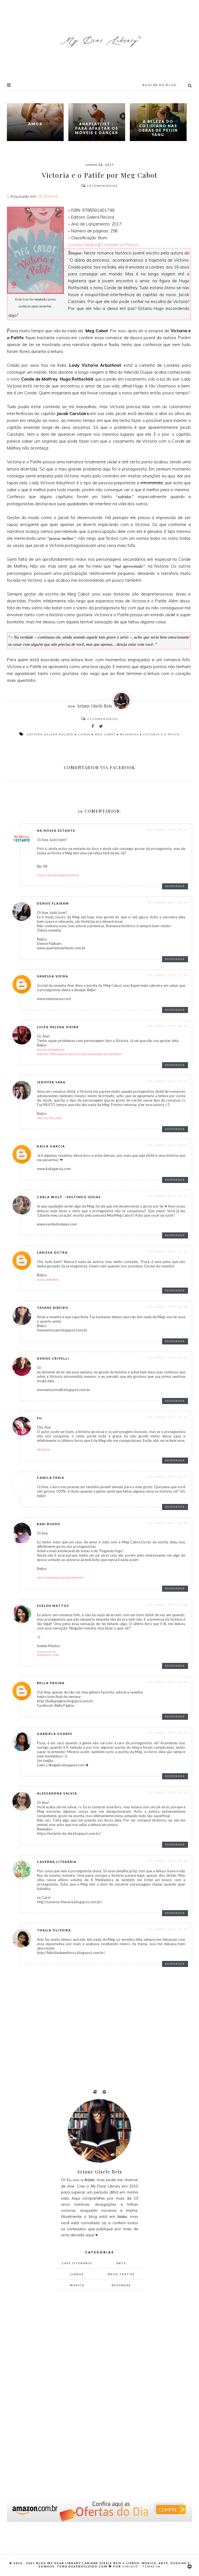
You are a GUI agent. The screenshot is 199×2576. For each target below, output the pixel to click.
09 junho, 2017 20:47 (167, 1523)
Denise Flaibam (53, 903)
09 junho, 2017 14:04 (167, 1145)
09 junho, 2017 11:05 (167, 1081)
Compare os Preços (119, 244)
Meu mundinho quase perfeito (60, 1577)
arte (121, 2263)
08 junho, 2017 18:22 (167, 829)
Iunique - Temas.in (141, 2566)
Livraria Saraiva (83, 244)
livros (84, 734)
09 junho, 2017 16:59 (167, 1357)
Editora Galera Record (50, 734)
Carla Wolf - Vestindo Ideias (69, 1197)
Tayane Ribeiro (53, 1307)
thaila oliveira (54, 1930)
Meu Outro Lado (49, 1118)
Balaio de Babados (50, 1049)
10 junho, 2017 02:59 (167, 1732)
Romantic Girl (48, 1655)
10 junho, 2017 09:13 (167, 1792)
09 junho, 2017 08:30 (167, 1026)
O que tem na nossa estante (58, 875)
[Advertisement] (96, 2386)
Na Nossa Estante (56, 830)
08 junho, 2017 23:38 (167, 975)
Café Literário (77, 2263)
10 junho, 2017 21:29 (167, 1929)
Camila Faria (50, 1477)
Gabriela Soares (54, 1733)
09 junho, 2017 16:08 (167, 1306)
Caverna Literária (57, 1861)
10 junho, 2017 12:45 (167, 1860)
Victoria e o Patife (161, 734)
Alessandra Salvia (57, 1793)
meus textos (121, 2274)
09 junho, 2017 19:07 (167, 1476)
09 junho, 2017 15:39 (167, 1251)
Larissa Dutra (52, 1252)
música (77, 2285)
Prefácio (43, 1449)
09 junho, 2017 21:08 (167, 1604)
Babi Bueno (49, 1524)
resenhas (129, 734)
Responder (175, 886)
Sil (40, 1418)
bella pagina (51, 1683)
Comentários (99, 185)
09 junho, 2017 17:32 (167, 1417)
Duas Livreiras (48, 1279)
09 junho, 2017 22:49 (167, 1682)
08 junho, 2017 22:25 (167, 902)
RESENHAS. (48, 196)
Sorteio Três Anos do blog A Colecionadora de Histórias (79, 1054)
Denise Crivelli (53, 1358)
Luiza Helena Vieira (58, 1027)
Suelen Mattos (53, 1605)
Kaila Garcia (51, 1146)
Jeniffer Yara (51, 1082)
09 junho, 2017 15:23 (167, 1196)
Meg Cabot (105, 734)
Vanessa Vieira (52, 976)
